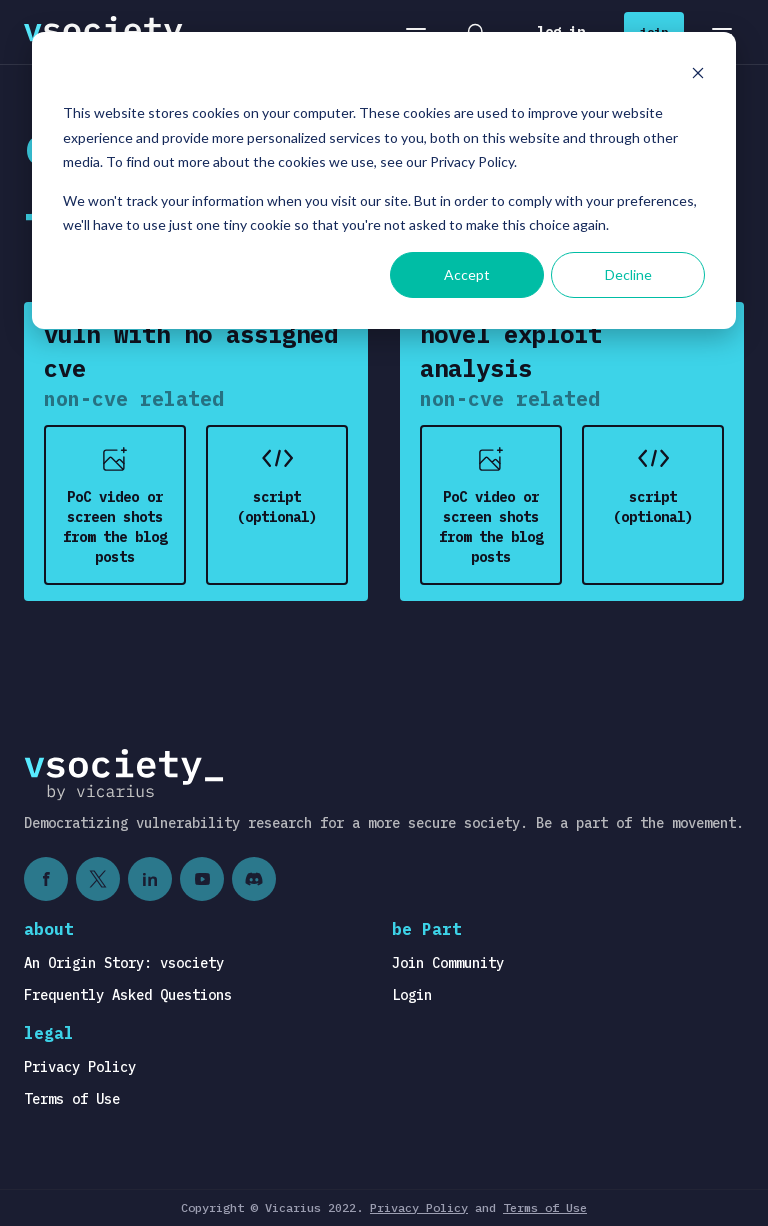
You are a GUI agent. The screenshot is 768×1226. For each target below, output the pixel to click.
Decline (628, 274)
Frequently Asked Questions (128, 995)
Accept (467, 274)
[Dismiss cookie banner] (698, 75)
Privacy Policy (80, 1067)
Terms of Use (72, 1099)
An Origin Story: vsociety (124, 963)
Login (412, 995)
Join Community (448, 963)
